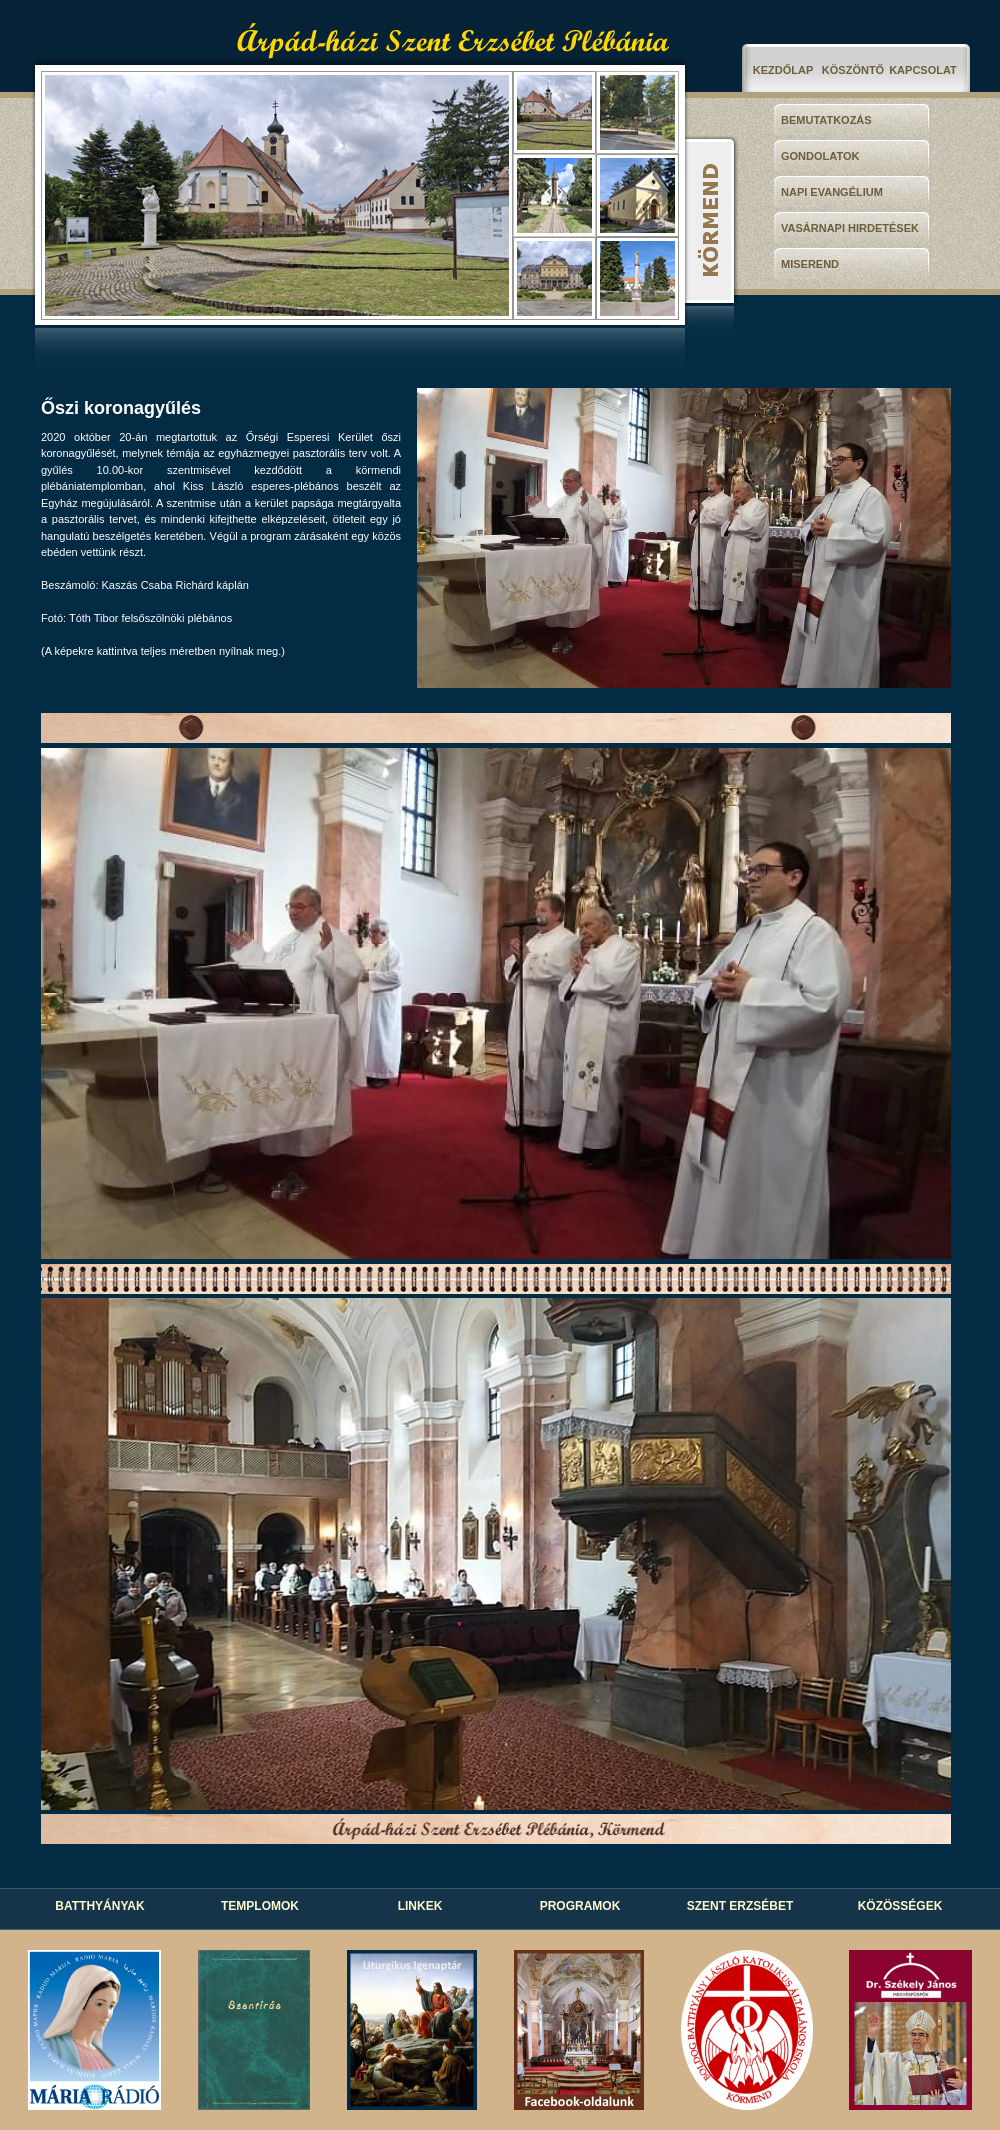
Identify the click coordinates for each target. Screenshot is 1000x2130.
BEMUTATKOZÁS (826, 120)
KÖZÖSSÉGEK (900, 1906)
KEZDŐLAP (783, 70)
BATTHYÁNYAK (99, 1906)
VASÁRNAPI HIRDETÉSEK (850, 228)
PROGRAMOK (580, 1906)
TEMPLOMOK (260, 1906)
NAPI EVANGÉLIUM (832, 192)
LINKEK (420, 1906)
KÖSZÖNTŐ (853, 70)
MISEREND (810, 264)
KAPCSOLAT (923, 70)
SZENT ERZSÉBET (740, 1906)
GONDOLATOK (820, 156)
